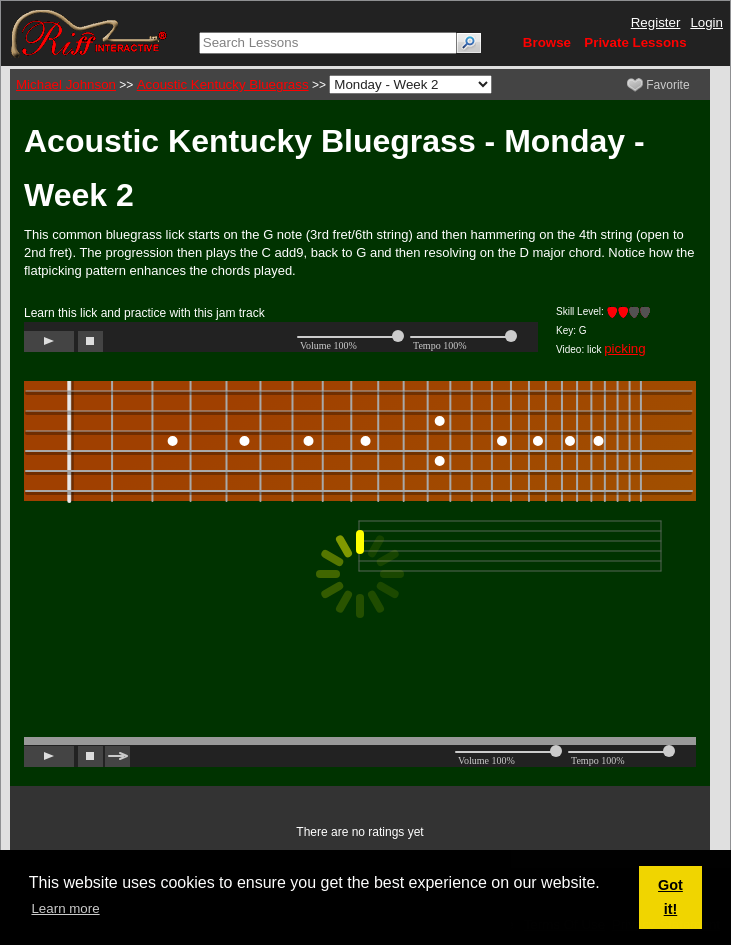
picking (625, 348)
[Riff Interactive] (89, 32)
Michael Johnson (66, 84)
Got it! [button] (670, 897)
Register (656, 22)
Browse (547, 42)
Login (706, 22)
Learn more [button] (65, 908)
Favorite (658, 85)
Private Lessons (635, 42)
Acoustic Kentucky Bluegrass (223, 84)
